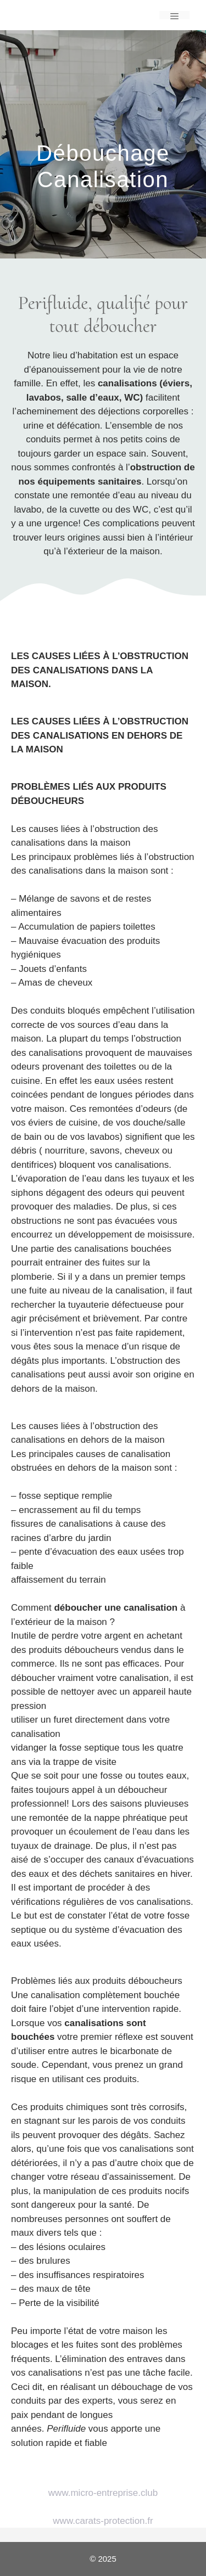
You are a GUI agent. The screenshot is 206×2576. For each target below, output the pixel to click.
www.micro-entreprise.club (103, 2493)
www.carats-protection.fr (103, 2521)
